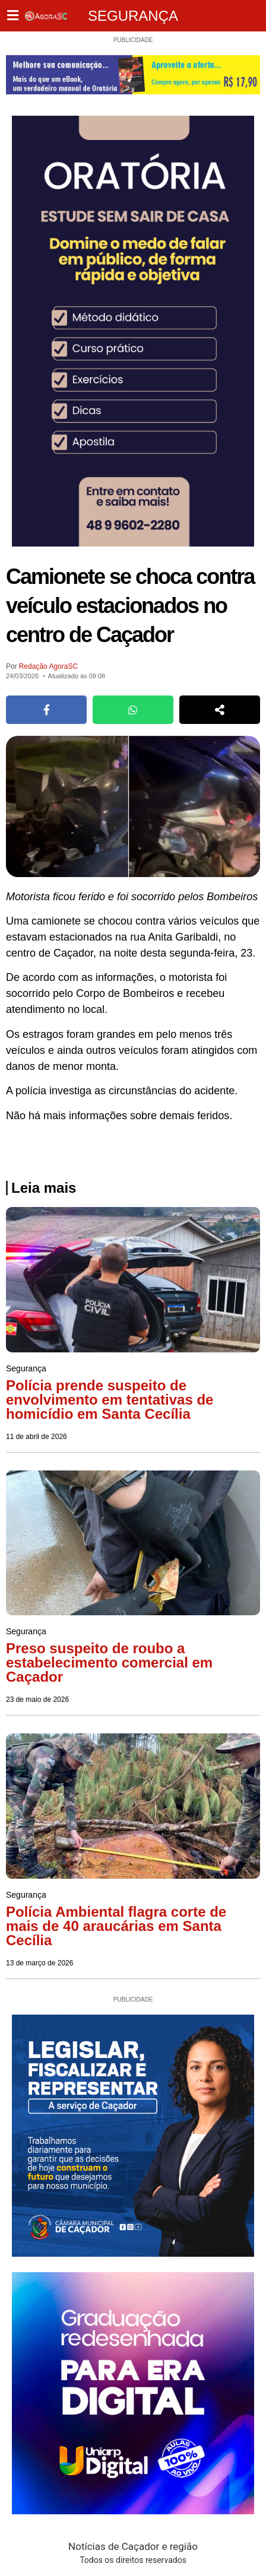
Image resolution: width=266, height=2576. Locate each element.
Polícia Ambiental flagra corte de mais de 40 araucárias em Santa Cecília (116, 1926)
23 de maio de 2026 (37, 1699)
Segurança (133, 16)
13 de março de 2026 (39, 1963)
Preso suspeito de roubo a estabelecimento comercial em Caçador (109, 1662)
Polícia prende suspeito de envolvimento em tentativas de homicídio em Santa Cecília (109, 1399)
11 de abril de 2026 (36, 1436)
